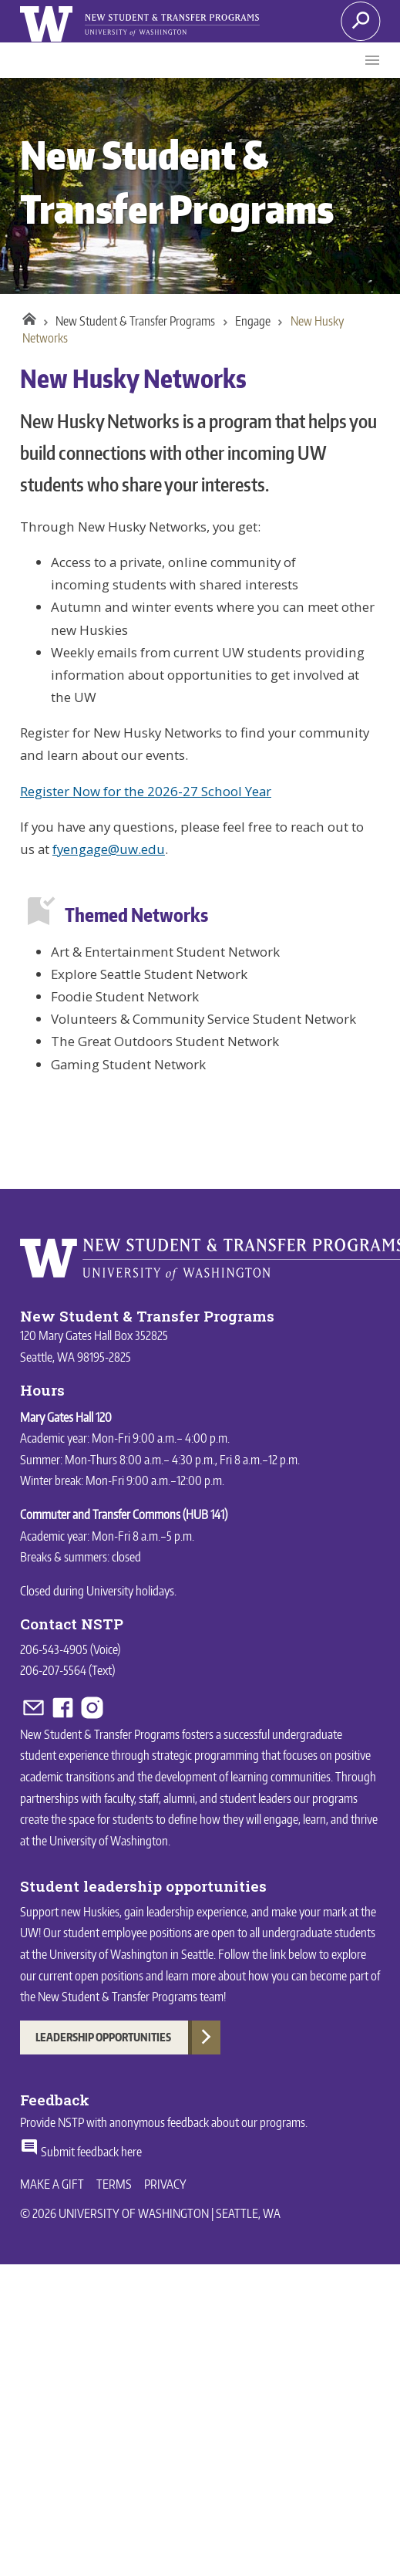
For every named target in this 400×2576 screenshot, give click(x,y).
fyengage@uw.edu (108, 849)
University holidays (130, 1591)
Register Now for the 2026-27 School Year (145, 791)
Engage (253, 321)
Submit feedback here (81, 2151)
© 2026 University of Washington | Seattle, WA (150, 2213)
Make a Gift (52, 2184)
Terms (114, 2184)
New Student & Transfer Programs (135, 321)
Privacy (165, 2184)
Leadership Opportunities (103, 2037)
